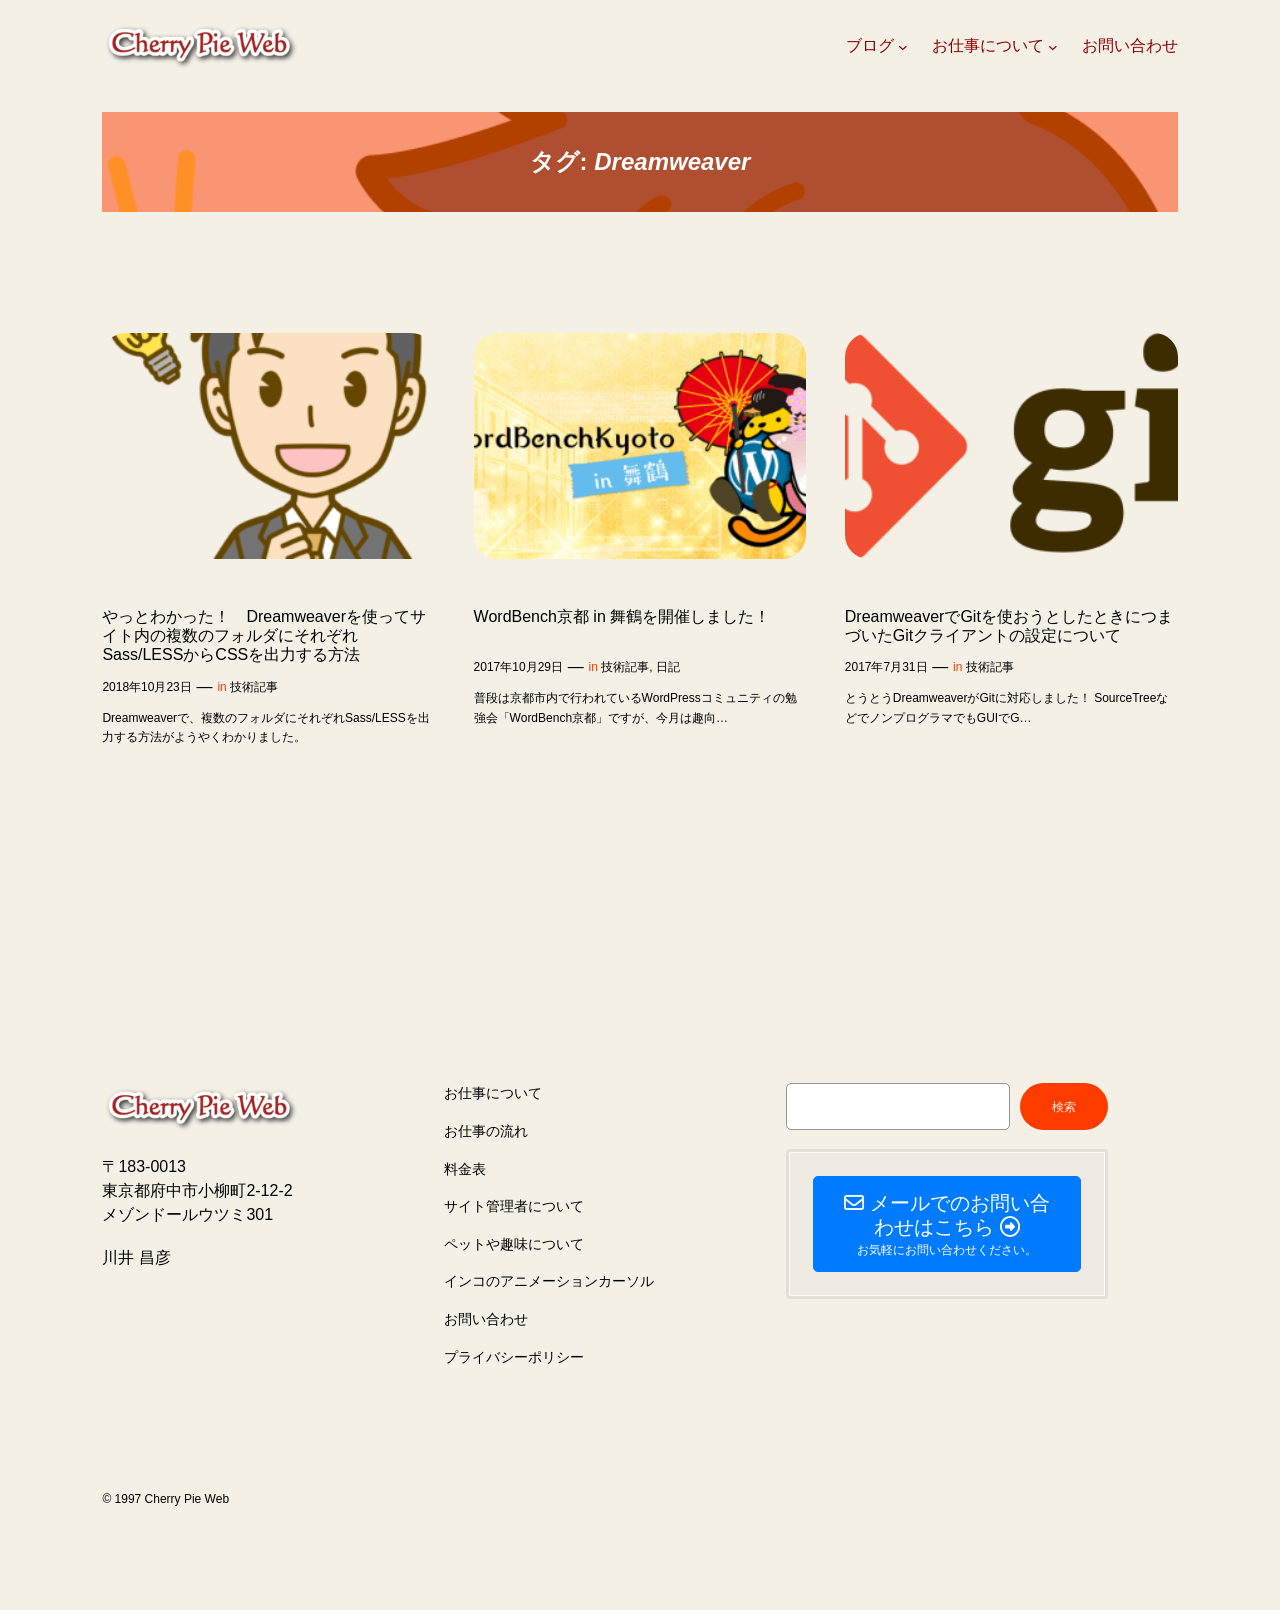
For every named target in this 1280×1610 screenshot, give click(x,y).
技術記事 (254, 687)
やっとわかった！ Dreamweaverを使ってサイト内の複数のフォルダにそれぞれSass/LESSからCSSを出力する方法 (264, 635)
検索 (1064, 1107)
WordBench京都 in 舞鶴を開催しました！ (622, 616)
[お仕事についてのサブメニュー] (1053, 47)
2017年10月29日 (518, 667)
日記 (668, 667)
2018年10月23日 (146, 687)
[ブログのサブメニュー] (903, 47)
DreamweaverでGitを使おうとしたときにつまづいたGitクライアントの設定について (1009, 626)
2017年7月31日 (886, 667)
